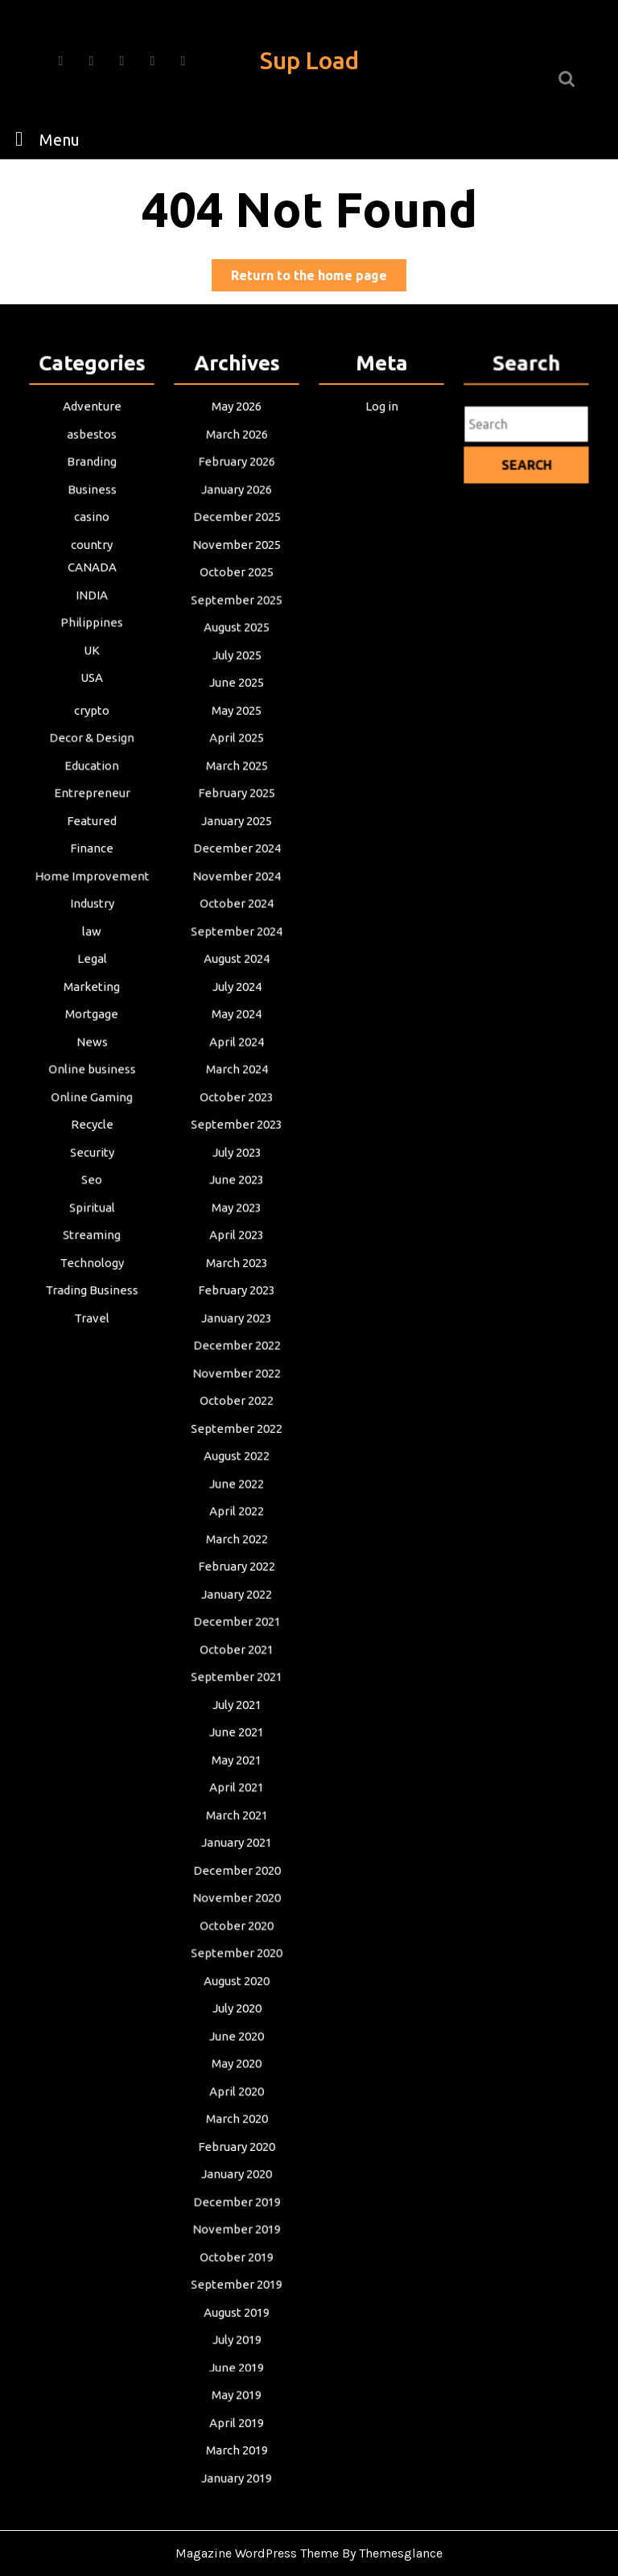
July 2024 (237, 999)
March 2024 (236, 1079)
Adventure (92, 437)
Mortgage (91, 1026)
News (91, 1052)
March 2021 (236, 1802)
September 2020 (236, 1936)
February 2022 (237, 1561)
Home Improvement (91, 892)
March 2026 (236, 464)
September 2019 (236, 2257)
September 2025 (236, 624)
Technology (91, 1267)
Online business (91, 1079)
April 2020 (236, 2069)
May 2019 (236, 2364)
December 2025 (236, 545)
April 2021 (236, 1775)
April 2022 (236, 1507)
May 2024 (236, 1026)
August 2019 (236, 2283)
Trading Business (92, 1293)
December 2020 (236, 1855)
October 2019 (237, 2230)
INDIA (92, 619)
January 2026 (237, 517)
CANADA (92, 593)
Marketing (91, 999)
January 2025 (237, 838)
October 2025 (237, 598)
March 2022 (236, 1534)
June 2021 (236, 1721)
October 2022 (237, 1400)
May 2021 (236, 1748)
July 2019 (237, 2310)
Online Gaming (91, 1106)
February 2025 (237, 812)
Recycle (91, 1133)
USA (92, 700)
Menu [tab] (43, 138)
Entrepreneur (92, 812)
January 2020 (237, 2150)
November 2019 (236, 2204)
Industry (92, 919)
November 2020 (236, 1882)
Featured (92, 838)
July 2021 (237, 1695)
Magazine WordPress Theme (257, 2553)
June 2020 (236, 2016)
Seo (91, 1186)
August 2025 (236, 652)
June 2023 (236, 1186)
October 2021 (237, 1641)
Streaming (91, 1240)
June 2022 (236, 1481)
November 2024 (236, 892)
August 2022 (236, 1454)
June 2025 (236, 705)
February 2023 (237, 1293)
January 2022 (237, 1588)
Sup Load (309, 60)
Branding (92, 491)
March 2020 (236, 2097)
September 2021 (236, 1668)
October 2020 (237, 1909)
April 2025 (236, 758)
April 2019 (236, 2390)
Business (92, 517)
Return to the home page (318, 278)
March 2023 (236, 1267)
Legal (91, 972)
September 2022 (236, 1428)
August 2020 (236, 1962)
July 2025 (237, 678)
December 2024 (236, 865)
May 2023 (236, 1214)
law (91, 945)
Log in (381, 437)
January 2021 (237, 1829)
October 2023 (237, 1106)
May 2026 (236, 437)
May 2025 (236, 731)
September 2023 (236, 1133)
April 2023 (236, 1240)
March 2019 (236, 2417)
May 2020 (236, 2043)
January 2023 (237, 1321)
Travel (92, 1321)
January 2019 (237, 2444)
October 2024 (237, 919)
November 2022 (236, 1374)
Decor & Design (92, 758)
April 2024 (236, 1052)
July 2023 (237, 1160)
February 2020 (237, 2123)
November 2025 (236, 571)
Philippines (91, 647)
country (92, 571)
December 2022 (236, 1347)
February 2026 (237, 491)
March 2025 (236, 785)
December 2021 (236, 1614)
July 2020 (237, 1990)
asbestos (92, 464)
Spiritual (92, 1214)
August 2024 (236, 972)
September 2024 (236, 945)
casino (92, 545)
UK (91, 673)
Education (91, 785)
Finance (92, 865)
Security (92, 1160)
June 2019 (236, 2337)
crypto (92, 731)
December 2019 (236, 2176)
